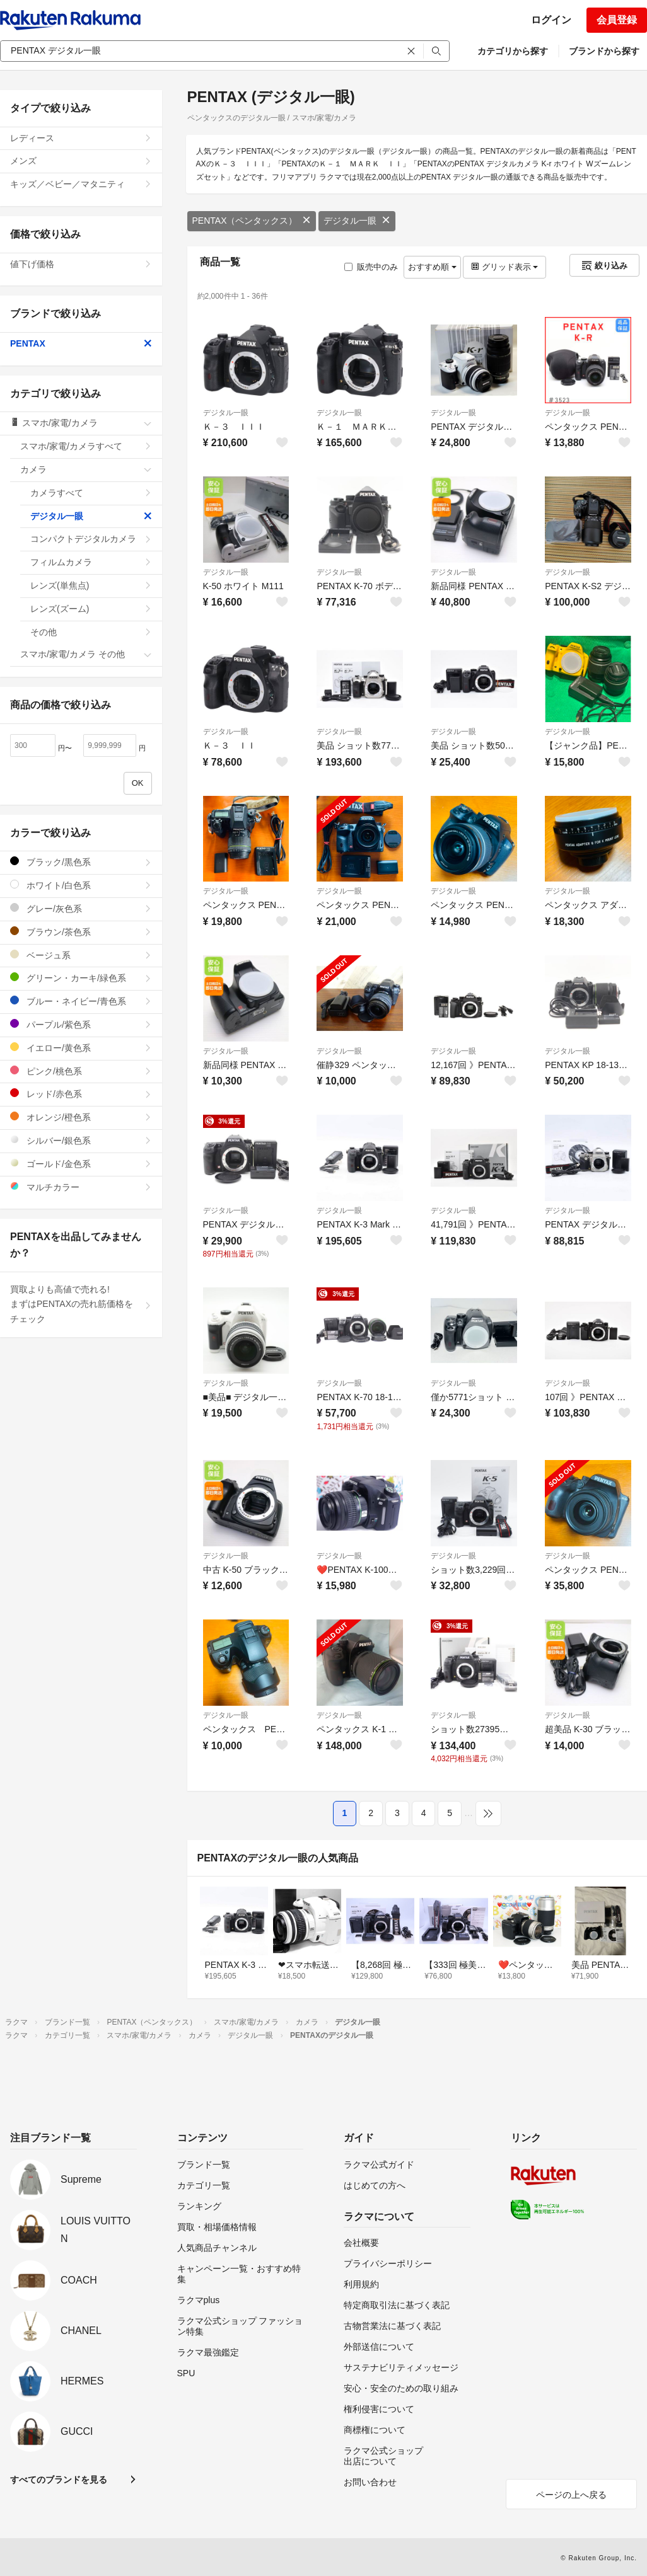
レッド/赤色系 (81, 1093)
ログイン (551, 19)
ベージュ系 (81, 955)
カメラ (86, 469)
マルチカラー (81, 1187)
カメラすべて (91, 493)
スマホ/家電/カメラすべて (86, 446)
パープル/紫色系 (81, 1024)
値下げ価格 (81, 264)
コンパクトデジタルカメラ (91, 539)
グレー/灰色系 (81, 908)
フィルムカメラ (91, 562)
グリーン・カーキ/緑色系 (81, 977)
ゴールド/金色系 (81, 1163)
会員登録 (617, 19)
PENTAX (81, 343)
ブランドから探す (604, 51)
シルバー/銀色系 (81, 1140)
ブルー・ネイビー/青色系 (81, 1001)
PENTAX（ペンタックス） (252, 221)
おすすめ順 (432, 267)
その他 (91, 632)
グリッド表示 (504, 267)
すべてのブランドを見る (58, 2480)
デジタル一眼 (357, 221)
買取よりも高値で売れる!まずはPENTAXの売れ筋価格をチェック (81, 1304)
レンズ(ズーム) (91, 609)
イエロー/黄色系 (81, 1047)
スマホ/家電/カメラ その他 (86, 654)
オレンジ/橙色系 (81, 1117)
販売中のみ (371, 267)
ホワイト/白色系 (81, 885)
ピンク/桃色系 (81, 1071)
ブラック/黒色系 (81, 861)
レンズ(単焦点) (91, 585)
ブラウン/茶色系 (81, 931)
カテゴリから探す (512, 51)
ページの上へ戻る (571, 2495)
